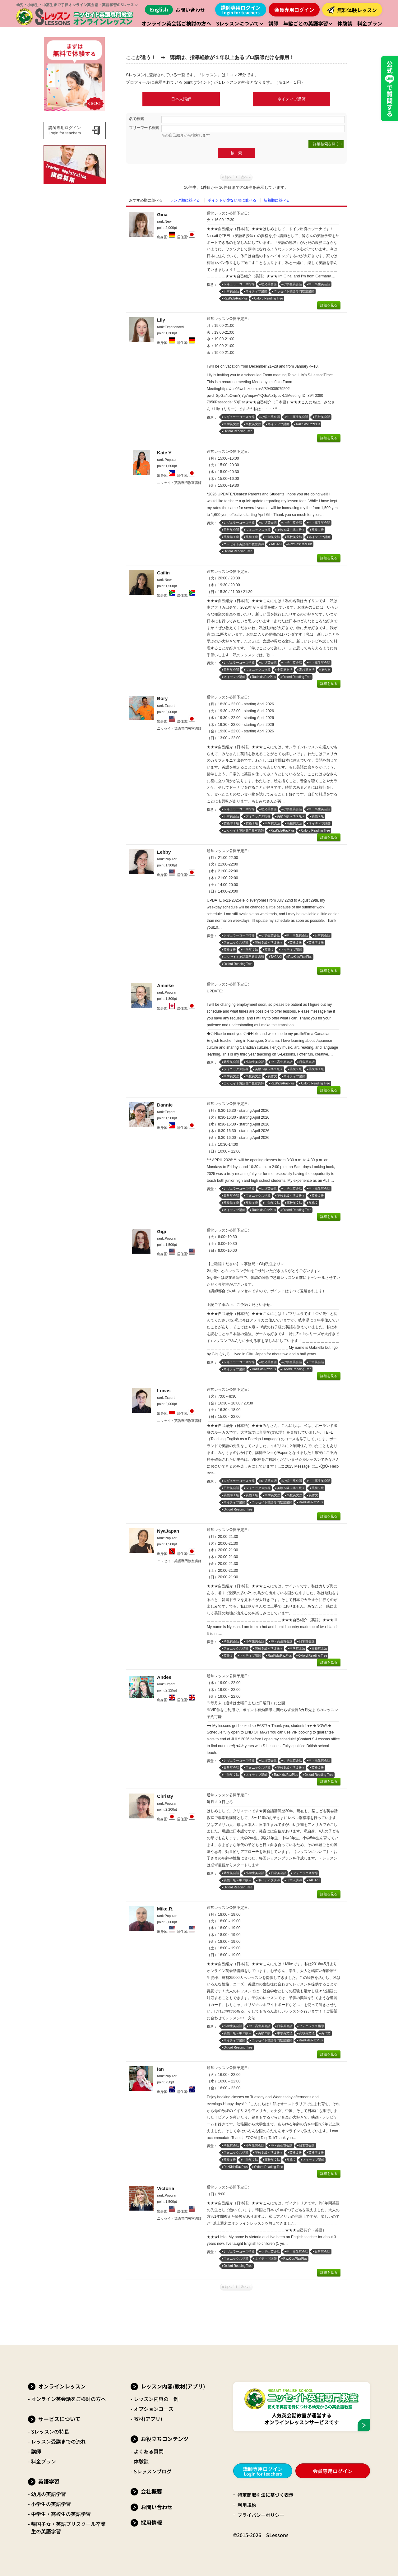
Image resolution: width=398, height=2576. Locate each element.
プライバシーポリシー (262, 2515)
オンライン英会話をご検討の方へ (68, 2398)
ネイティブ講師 (291, 99)
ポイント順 (232, 200)
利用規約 (247, 2505)
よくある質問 (149, 2451)
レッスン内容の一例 (156, 2398)
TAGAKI (276, 544)
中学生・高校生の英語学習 (61, 2514)
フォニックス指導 (258, 529)
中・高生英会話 (319, 284)
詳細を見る (328, 305)
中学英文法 (231, 424)
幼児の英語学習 (48, 2494)
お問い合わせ (190, 9)
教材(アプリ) (148, 2418)
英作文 (326, 669)
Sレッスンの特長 (50, 2431)
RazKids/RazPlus (236, 298)
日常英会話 (231, 291)
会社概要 (151, 2491)
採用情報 (151, 2522)
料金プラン (43, 2461)
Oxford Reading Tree (268, 298)
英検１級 (252, 537)
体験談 (141, 2461)
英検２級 (318, 529)
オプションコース (154, 2408)
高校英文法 (253, 424)
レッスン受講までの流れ (58, 2441)
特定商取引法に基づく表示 (267, 2495)
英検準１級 (231, 537)
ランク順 (185, 200)
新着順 (277, 200)
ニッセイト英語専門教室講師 (294, 291)
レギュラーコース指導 (239, 284)
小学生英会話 (292, 284)
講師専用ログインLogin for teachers (65, 130)
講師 (36, 2451)
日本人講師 (181, 99)
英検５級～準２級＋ (291, 529)
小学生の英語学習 (51, 2504)
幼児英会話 (269, 284)
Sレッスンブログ (153, 2471)
